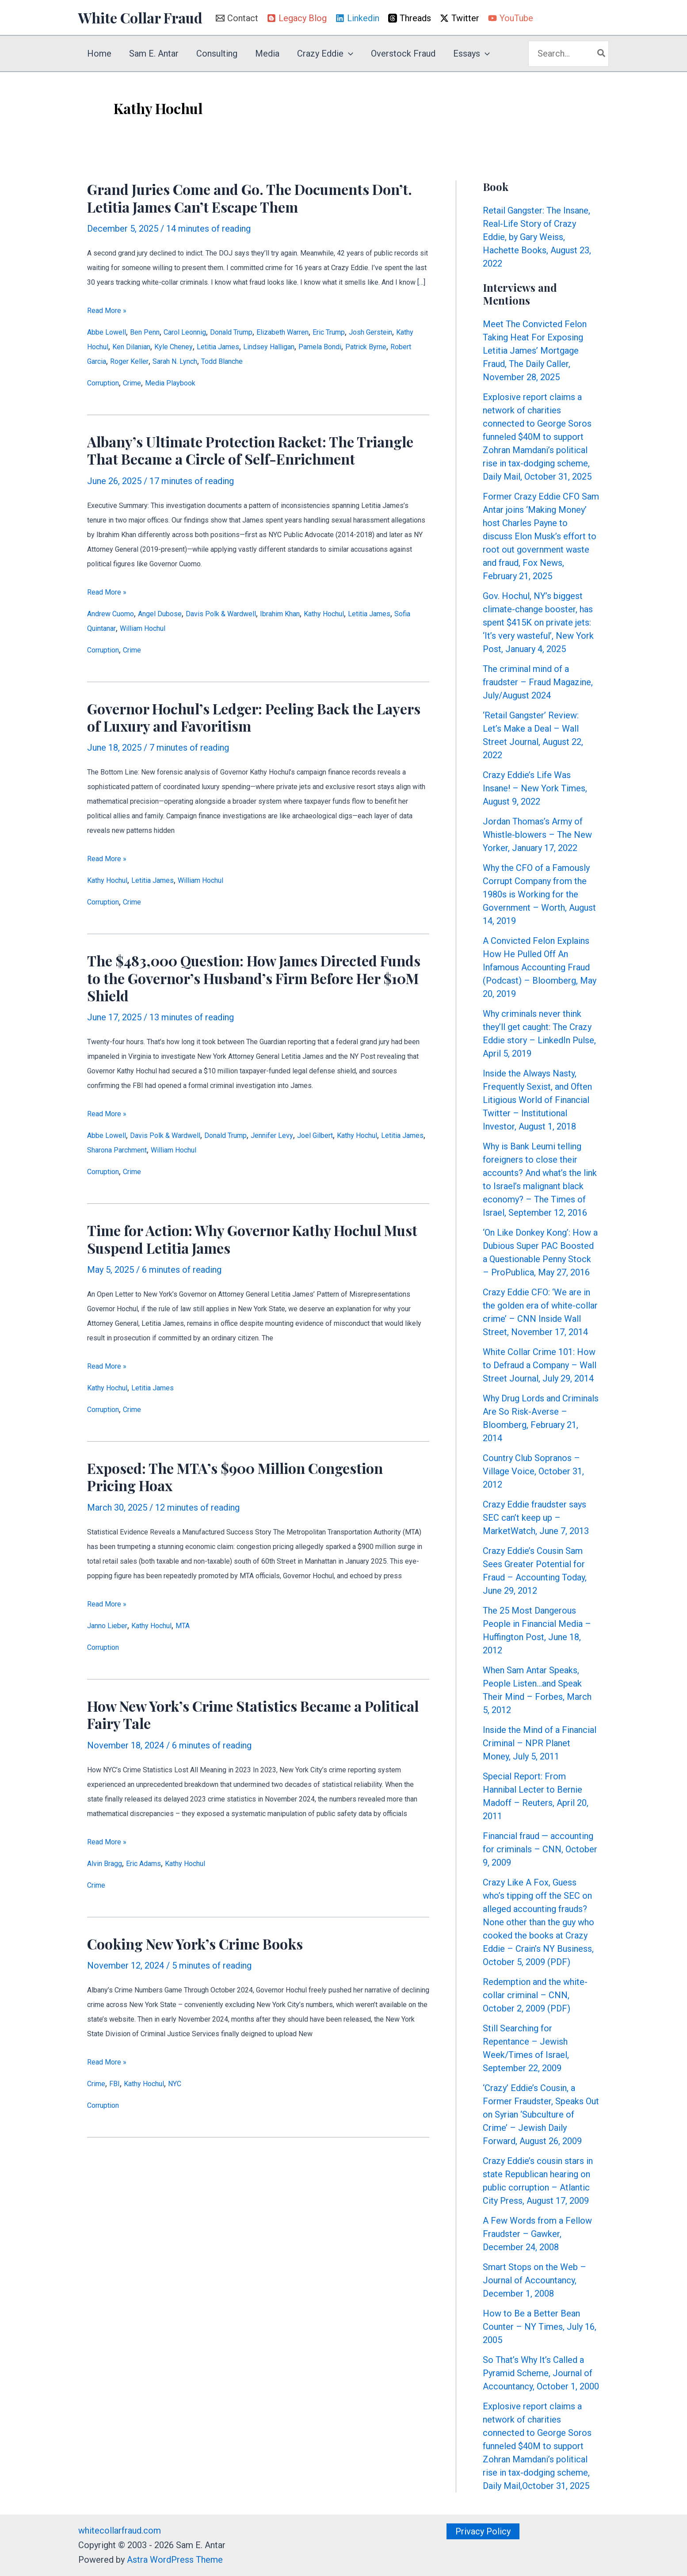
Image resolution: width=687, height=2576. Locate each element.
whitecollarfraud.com (119, 2530)
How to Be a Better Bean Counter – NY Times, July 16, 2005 (539, 2326)
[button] (348, 53)
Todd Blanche (398, 361)
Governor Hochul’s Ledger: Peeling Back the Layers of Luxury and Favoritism (253, 718)
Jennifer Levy (315, 1136)
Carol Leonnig (207, 332)
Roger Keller (283, 361)
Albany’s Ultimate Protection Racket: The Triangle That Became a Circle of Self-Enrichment (250, 450)
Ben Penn (158, 332)
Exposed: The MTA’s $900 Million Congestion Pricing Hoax (235, 1479)
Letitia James (330, 346)
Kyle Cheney (275, 346)
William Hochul (235, 628)
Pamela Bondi (114, 361)
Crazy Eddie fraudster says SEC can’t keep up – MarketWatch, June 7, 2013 (536, 1517)
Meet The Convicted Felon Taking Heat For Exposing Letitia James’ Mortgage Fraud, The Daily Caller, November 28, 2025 (535, 350)
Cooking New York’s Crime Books (195, 1946)
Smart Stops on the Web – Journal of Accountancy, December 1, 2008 (534, 2280)
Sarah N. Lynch (340, 361)
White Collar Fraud (140, 17)
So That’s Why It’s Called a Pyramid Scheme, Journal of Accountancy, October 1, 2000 (541, 2373)
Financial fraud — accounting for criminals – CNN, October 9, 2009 (540, 1849)
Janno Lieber (112, 1627)
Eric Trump (387, 332)
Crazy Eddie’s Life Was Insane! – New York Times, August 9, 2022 (535, 788)
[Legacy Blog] (296, 18)
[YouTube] (511, 18)
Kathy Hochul (171, 346)
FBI (121, 2086)
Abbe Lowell (111, 332)
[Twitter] (459, 18)
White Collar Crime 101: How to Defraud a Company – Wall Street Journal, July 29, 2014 (539, 1365)
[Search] (601, 53)
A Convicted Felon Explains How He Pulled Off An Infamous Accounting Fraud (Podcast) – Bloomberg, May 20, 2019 (539, 967)
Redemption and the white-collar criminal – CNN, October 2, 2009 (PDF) (535, 1995)
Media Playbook (191, 383)
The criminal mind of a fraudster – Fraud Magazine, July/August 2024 (538, 682)
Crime (144, 383)
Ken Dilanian (224, 346)
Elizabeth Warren (329, 332)
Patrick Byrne (171, 361)
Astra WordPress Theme (175, 2559)
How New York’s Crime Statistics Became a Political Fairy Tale (253, 1717)
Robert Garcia (228, 361)
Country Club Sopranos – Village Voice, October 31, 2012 (533, 1471)
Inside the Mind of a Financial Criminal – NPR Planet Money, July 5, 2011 (539, 1743)
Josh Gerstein (114, 346)
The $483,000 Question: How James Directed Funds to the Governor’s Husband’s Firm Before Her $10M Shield (253, 979)
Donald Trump (265, 332)
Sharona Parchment (214, 1151)
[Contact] (237, 18)
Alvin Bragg (109, 1866)
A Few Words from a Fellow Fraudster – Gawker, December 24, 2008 (537, 2233)
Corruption (108, 383)
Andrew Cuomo (117, 614)
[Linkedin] (357, 18)
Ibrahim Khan (326, 614)
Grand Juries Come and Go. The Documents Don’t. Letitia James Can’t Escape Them (249, 197)
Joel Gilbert (368, 1136)
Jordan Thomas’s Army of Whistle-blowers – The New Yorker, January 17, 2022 (537, 834)
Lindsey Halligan (392, 346)
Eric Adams (157, 1866)
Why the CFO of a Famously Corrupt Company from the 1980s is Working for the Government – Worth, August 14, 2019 (539, 894)
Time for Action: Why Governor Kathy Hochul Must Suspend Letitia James (252, 1240)
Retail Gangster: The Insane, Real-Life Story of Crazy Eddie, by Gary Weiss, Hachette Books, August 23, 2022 (537, 237)
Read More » (106, 310)
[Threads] (410, 18)
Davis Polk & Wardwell (253, 614)
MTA (206, 1627)
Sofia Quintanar (173, 628)
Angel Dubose (178, 614)
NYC (197, 2086)
